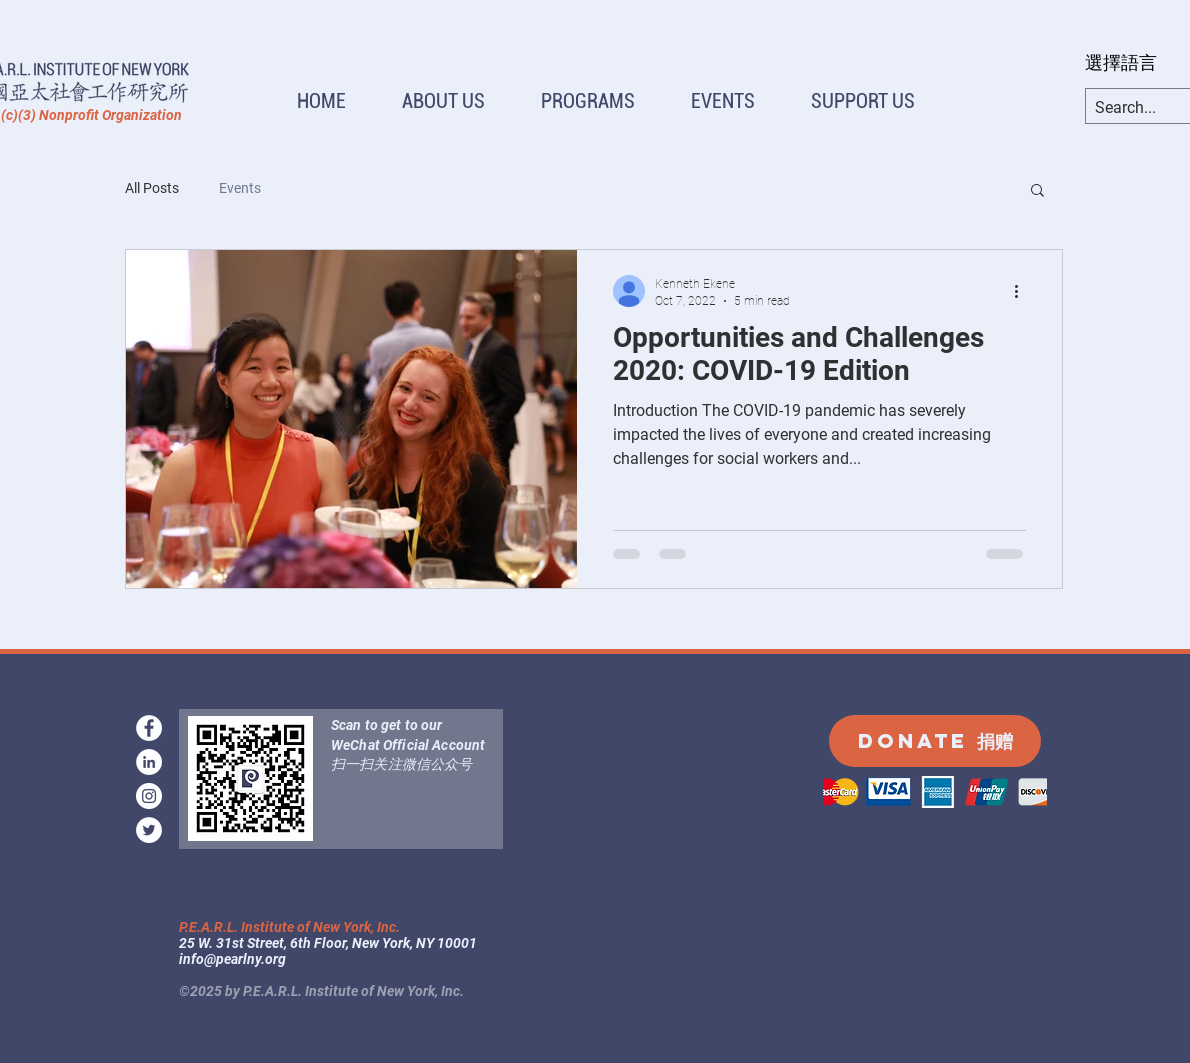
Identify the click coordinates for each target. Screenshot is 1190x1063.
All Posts (152, 188)
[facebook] (149, 728)
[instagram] (149, 796)
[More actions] (1023, 291)
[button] (443, 101)
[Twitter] (149, 830)
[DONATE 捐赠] (935, 741)
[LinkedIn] (149, 762)
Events (240, 188)
